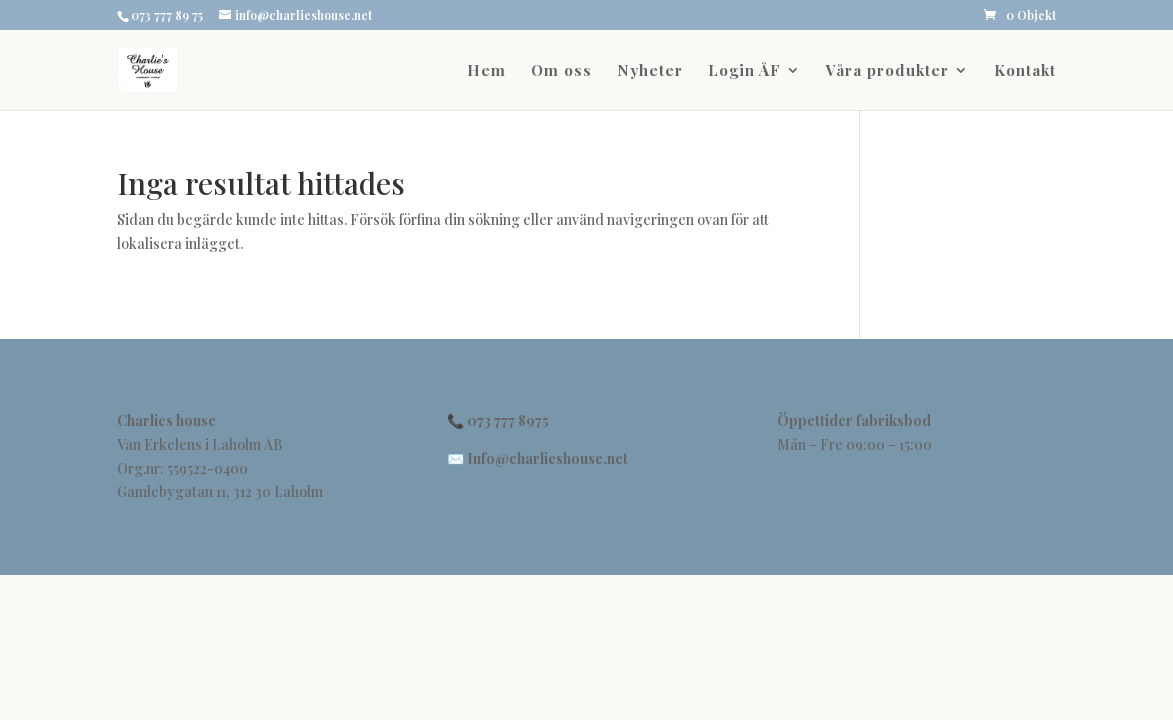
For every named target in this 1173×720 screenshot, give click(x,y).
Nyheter (650, 71)
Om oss (561, 71)
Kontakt (1025, 71)
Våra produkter (887, 71)
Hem (486, 71)
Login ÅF (744, 71)
